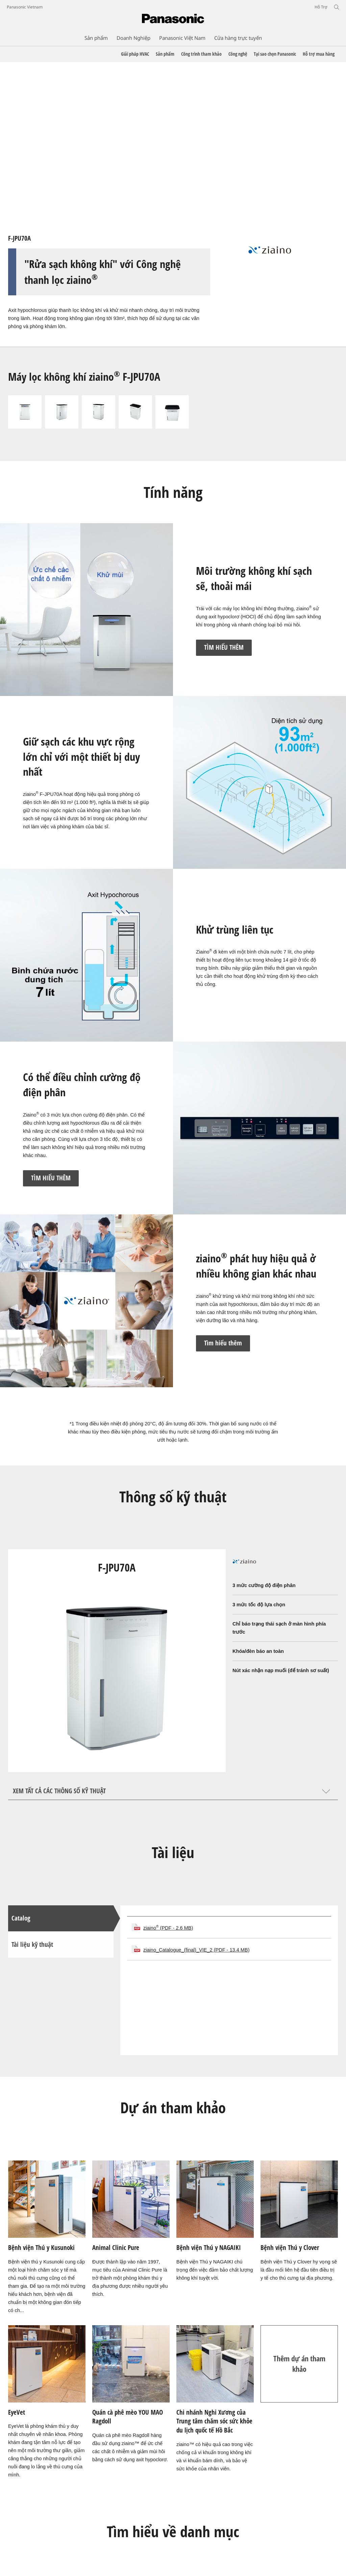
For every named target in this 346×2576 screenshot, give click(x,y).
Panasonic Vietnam (25, 7)
